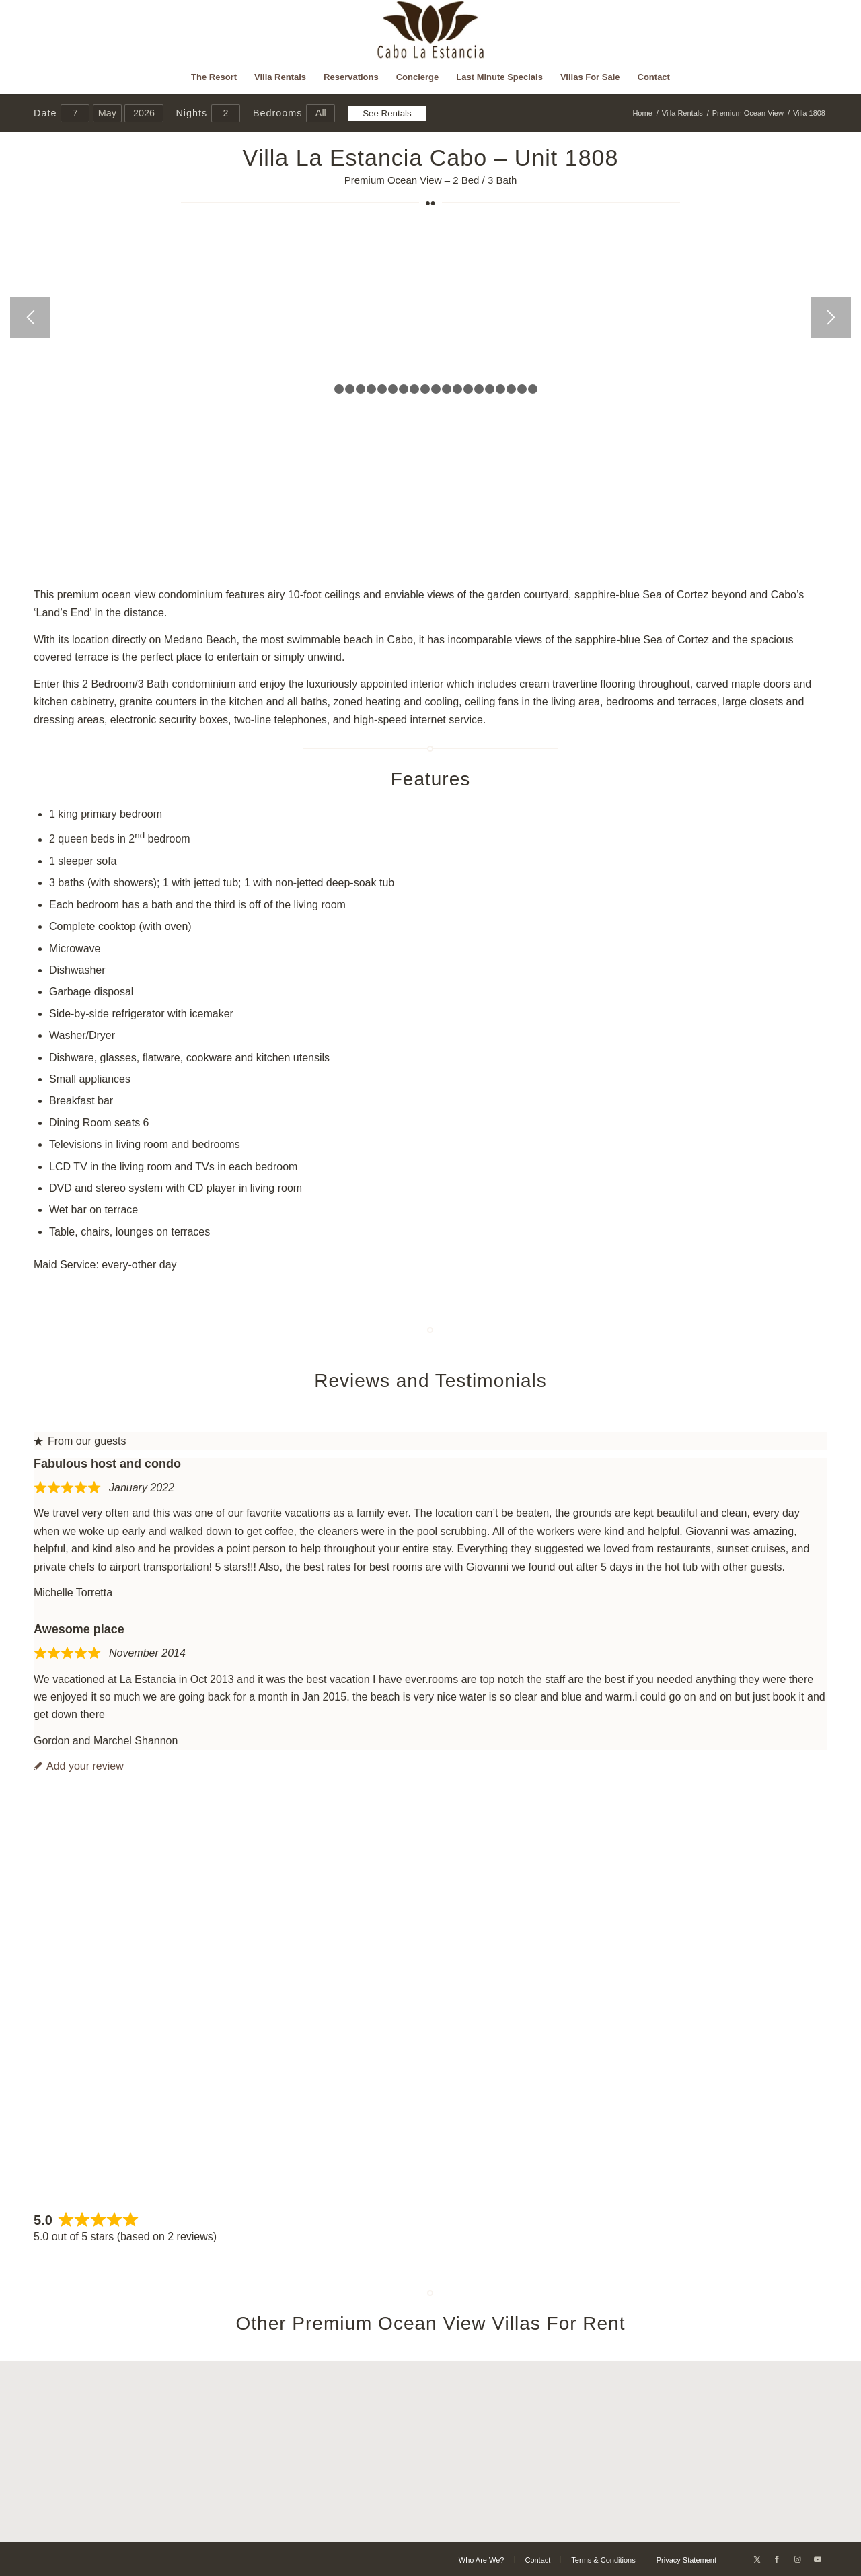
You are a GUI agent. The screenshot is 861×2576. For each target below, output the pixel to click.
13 (457, 389)
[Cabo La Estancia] (431, 30)
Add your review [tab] (79, 1766)
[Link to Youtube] (817, 2559)
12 (446, 389)
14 (468, 389)
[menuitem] (214, 77)
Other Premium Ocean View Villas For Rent (431, 2323)
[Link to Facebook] (777, 2559)
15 (479, 389)
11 (436, 389)
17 (500, 389)
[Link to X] (757, 2559)
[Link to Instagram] (797, 2559)
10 (425, 389)
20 (532, 389)
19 (522, 389)
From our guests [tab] (80, 1441)
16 (489, 389)
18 (511, 389)
